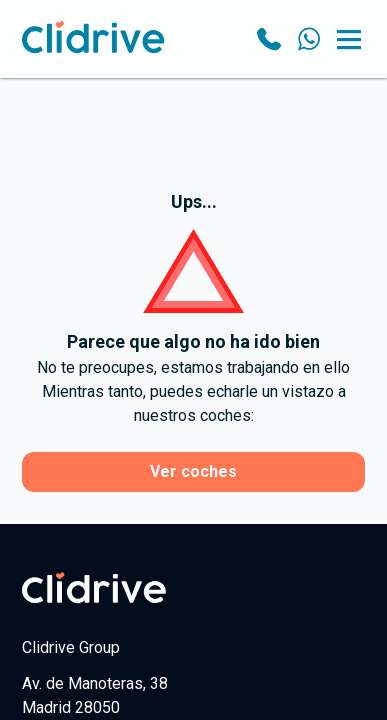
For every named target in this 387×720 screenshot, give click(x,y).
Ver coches (193, 471)
